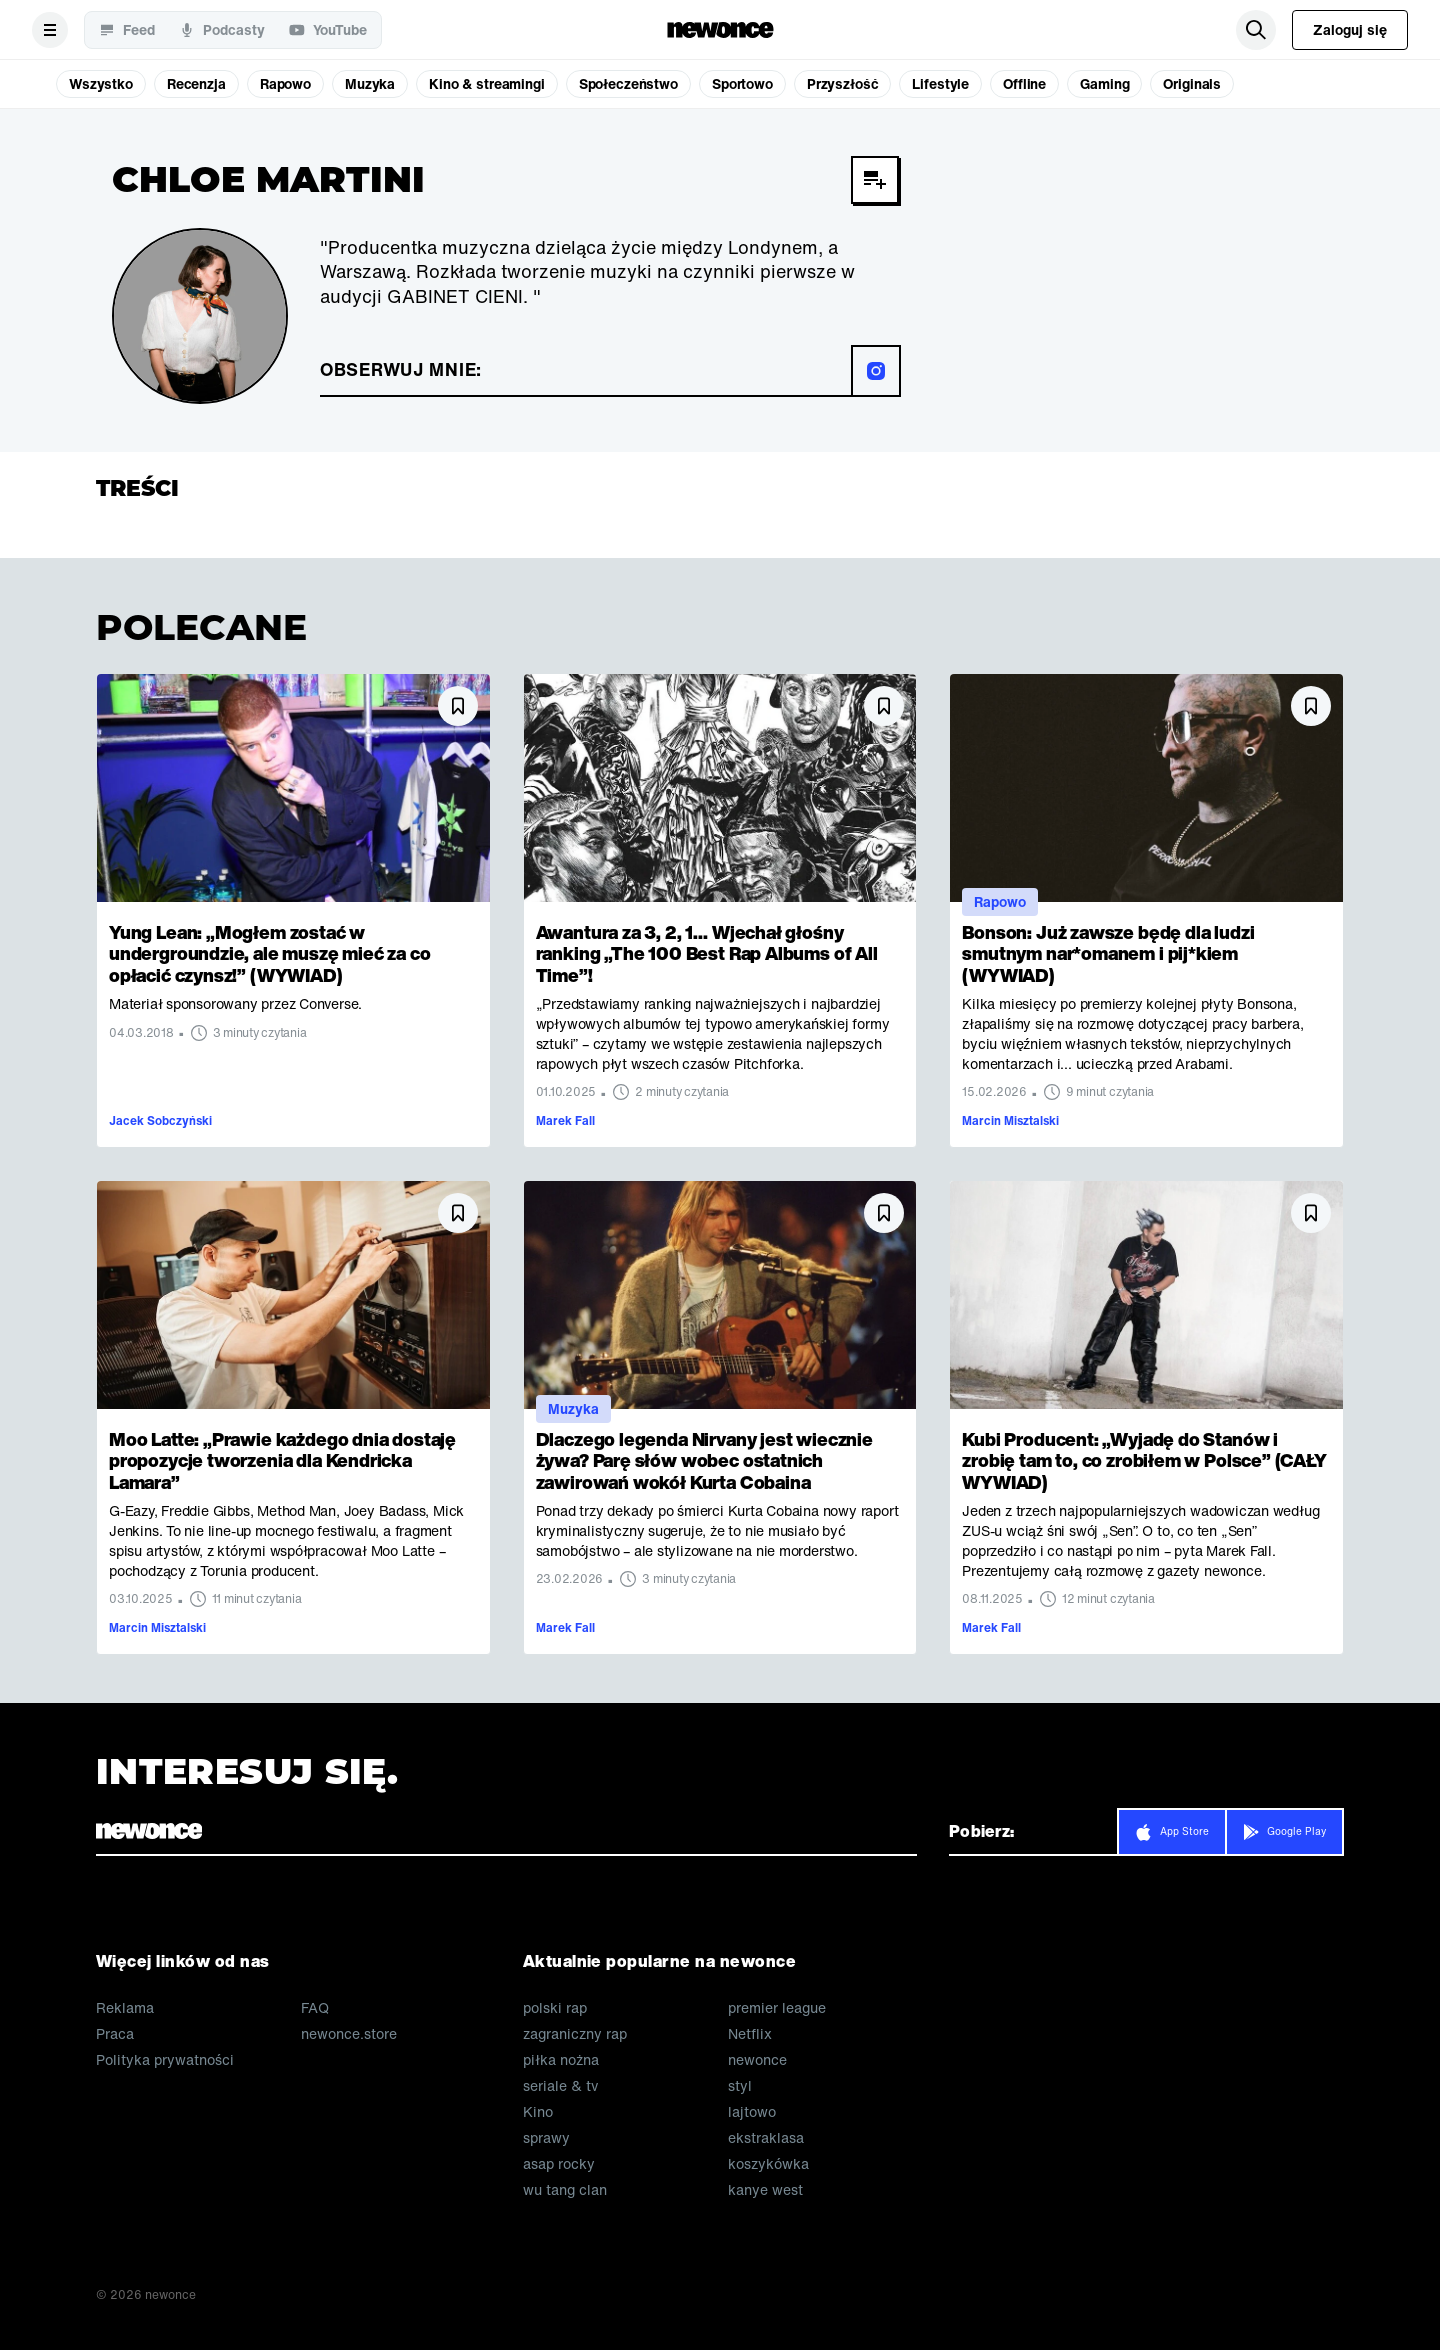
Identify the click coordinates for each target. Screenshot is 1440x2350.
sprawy (546, 2138)
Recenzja (196, 83)
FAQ (315, 2008)
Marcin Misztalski (1010, 1121)
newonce (757, 2060)
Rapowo (285, 83)
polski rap (555, 2008)
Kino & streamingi (487, 83)
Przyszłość (843, 83)
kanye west (765, 2190)
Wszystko (101, 83)
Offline (1024, 83)
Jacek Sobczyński (160, 1121)
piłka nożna (561, 2060)
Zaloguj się (1350, 29)
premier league (777, 2008)
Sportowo (742, 83)
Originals (1192, 83)
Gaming (1104, 83)
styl (740, 2086)
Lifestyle (940, 83)
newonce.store (349, 2034)
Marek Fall (565, 1121)
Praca (115, 2034)
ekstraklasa (766, 2138)
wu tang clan (565, 2190)
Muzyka (370, 83)
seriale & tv (560, 2086)
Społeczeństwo (628, 83)
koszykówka (768, 2164)
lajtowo (752, 2112)
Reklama (125, 2008)
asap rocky (559, 2164)
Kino (538, 2112)
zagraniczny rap (575, 2034)
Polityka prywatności (165, 2060)
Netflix (750, 2034)
